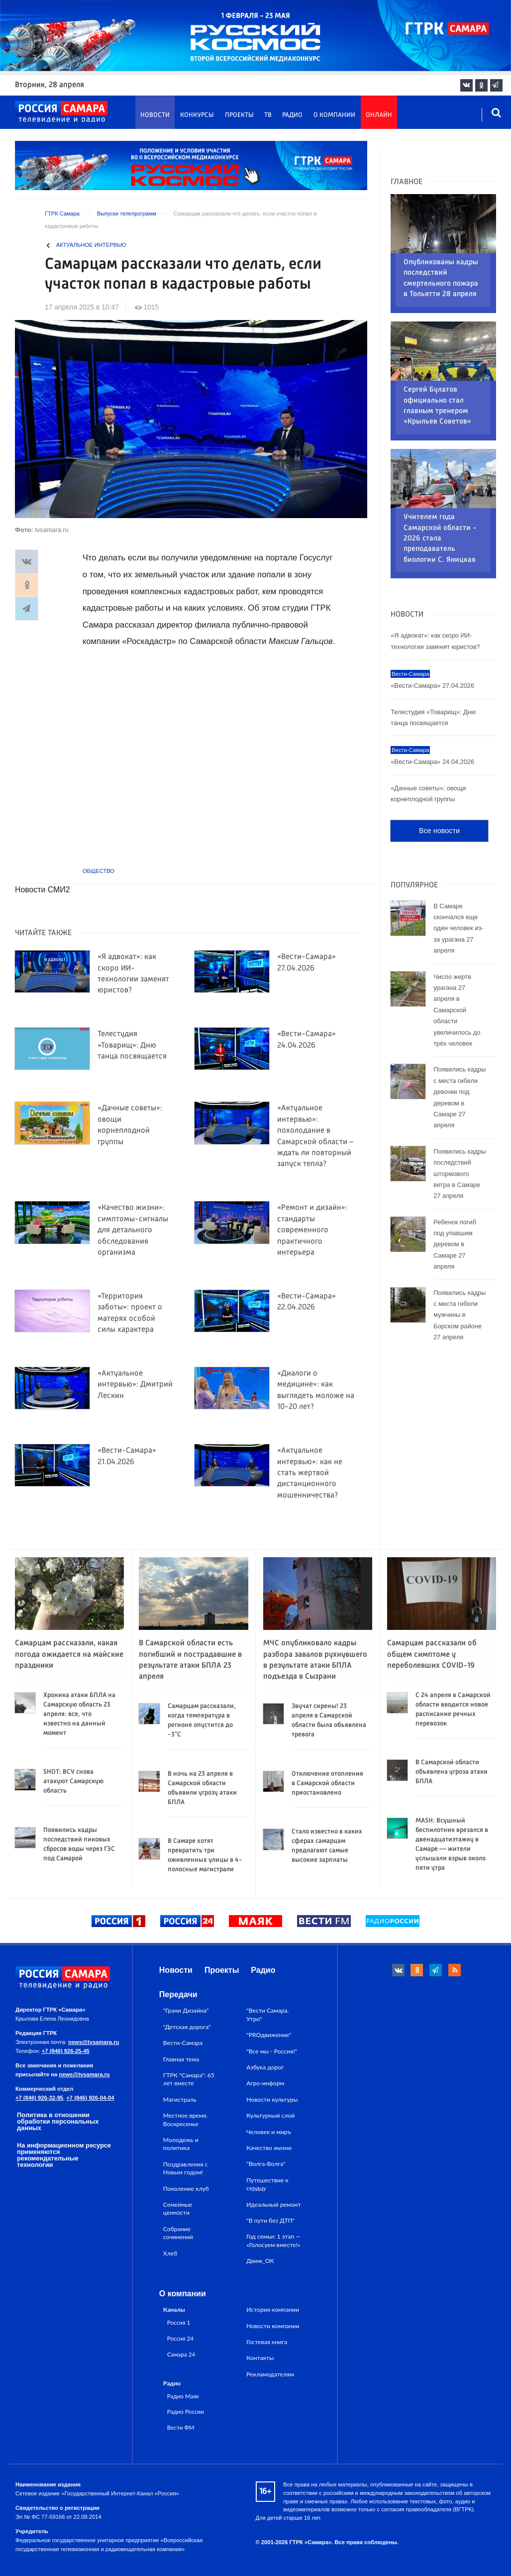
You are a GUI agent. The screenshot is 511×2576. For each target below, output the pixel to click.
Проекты (239, 115)
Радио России (185, 2411)
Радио (292, 115)
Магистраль (180, 2099)
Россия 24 (180, 2338)
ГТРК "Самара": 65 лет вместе (188, 2079)
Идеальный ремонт (273, 2204)
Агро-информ (265, 2083)
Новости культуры (272, 2099)
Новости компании (272, 2326)
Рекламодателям (270, 2374)
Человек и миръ (268, 2132)
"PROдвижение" (268, 2035)
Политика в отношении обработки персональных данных (58, 2121)
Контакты (260, 2357)
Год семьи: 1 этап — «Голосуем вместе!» (273, 2240)
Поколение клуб (186, 2188)
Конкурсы (197, 115)
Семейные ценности (177, 2208)
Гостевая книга (266, 2342)
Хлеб (170, 2253)
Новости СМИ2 (42, 889)
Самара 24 (181, 2354)
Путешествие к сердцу (267, 2184)
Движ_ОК (260, 2260)
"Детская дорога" (187, 2027)
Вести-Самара (183, 2042)
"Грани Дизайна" (186, 2010)
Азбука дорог (265, 2067)
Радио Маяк (183, 2395)
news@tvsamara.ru (93, 2042)
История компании (272, 2309)
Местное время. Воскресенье (185, 2119)
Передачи (178, 1994)
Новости (155, 115)
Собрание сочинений (178, 2233)
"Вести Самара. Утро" (267, 2014)
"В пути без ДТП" (270, 2220)
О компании (334, 115)
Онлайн (379, 115)
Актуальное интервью (91, 245)
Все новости (439, 769)
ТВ (268, 115)
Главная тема (181, 2059)
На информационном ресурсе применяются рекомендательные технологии (64, 2155)
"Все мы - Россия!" (271, 2051)
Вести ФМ (181, 2427)
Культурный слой (270, 2115)
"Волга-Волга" (266, 2163)
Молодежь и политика (181, 2143)
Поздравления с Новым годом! (185, 2168)
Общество (98, 871)
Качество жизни (269, 2147)
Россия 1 (179, 2322)
